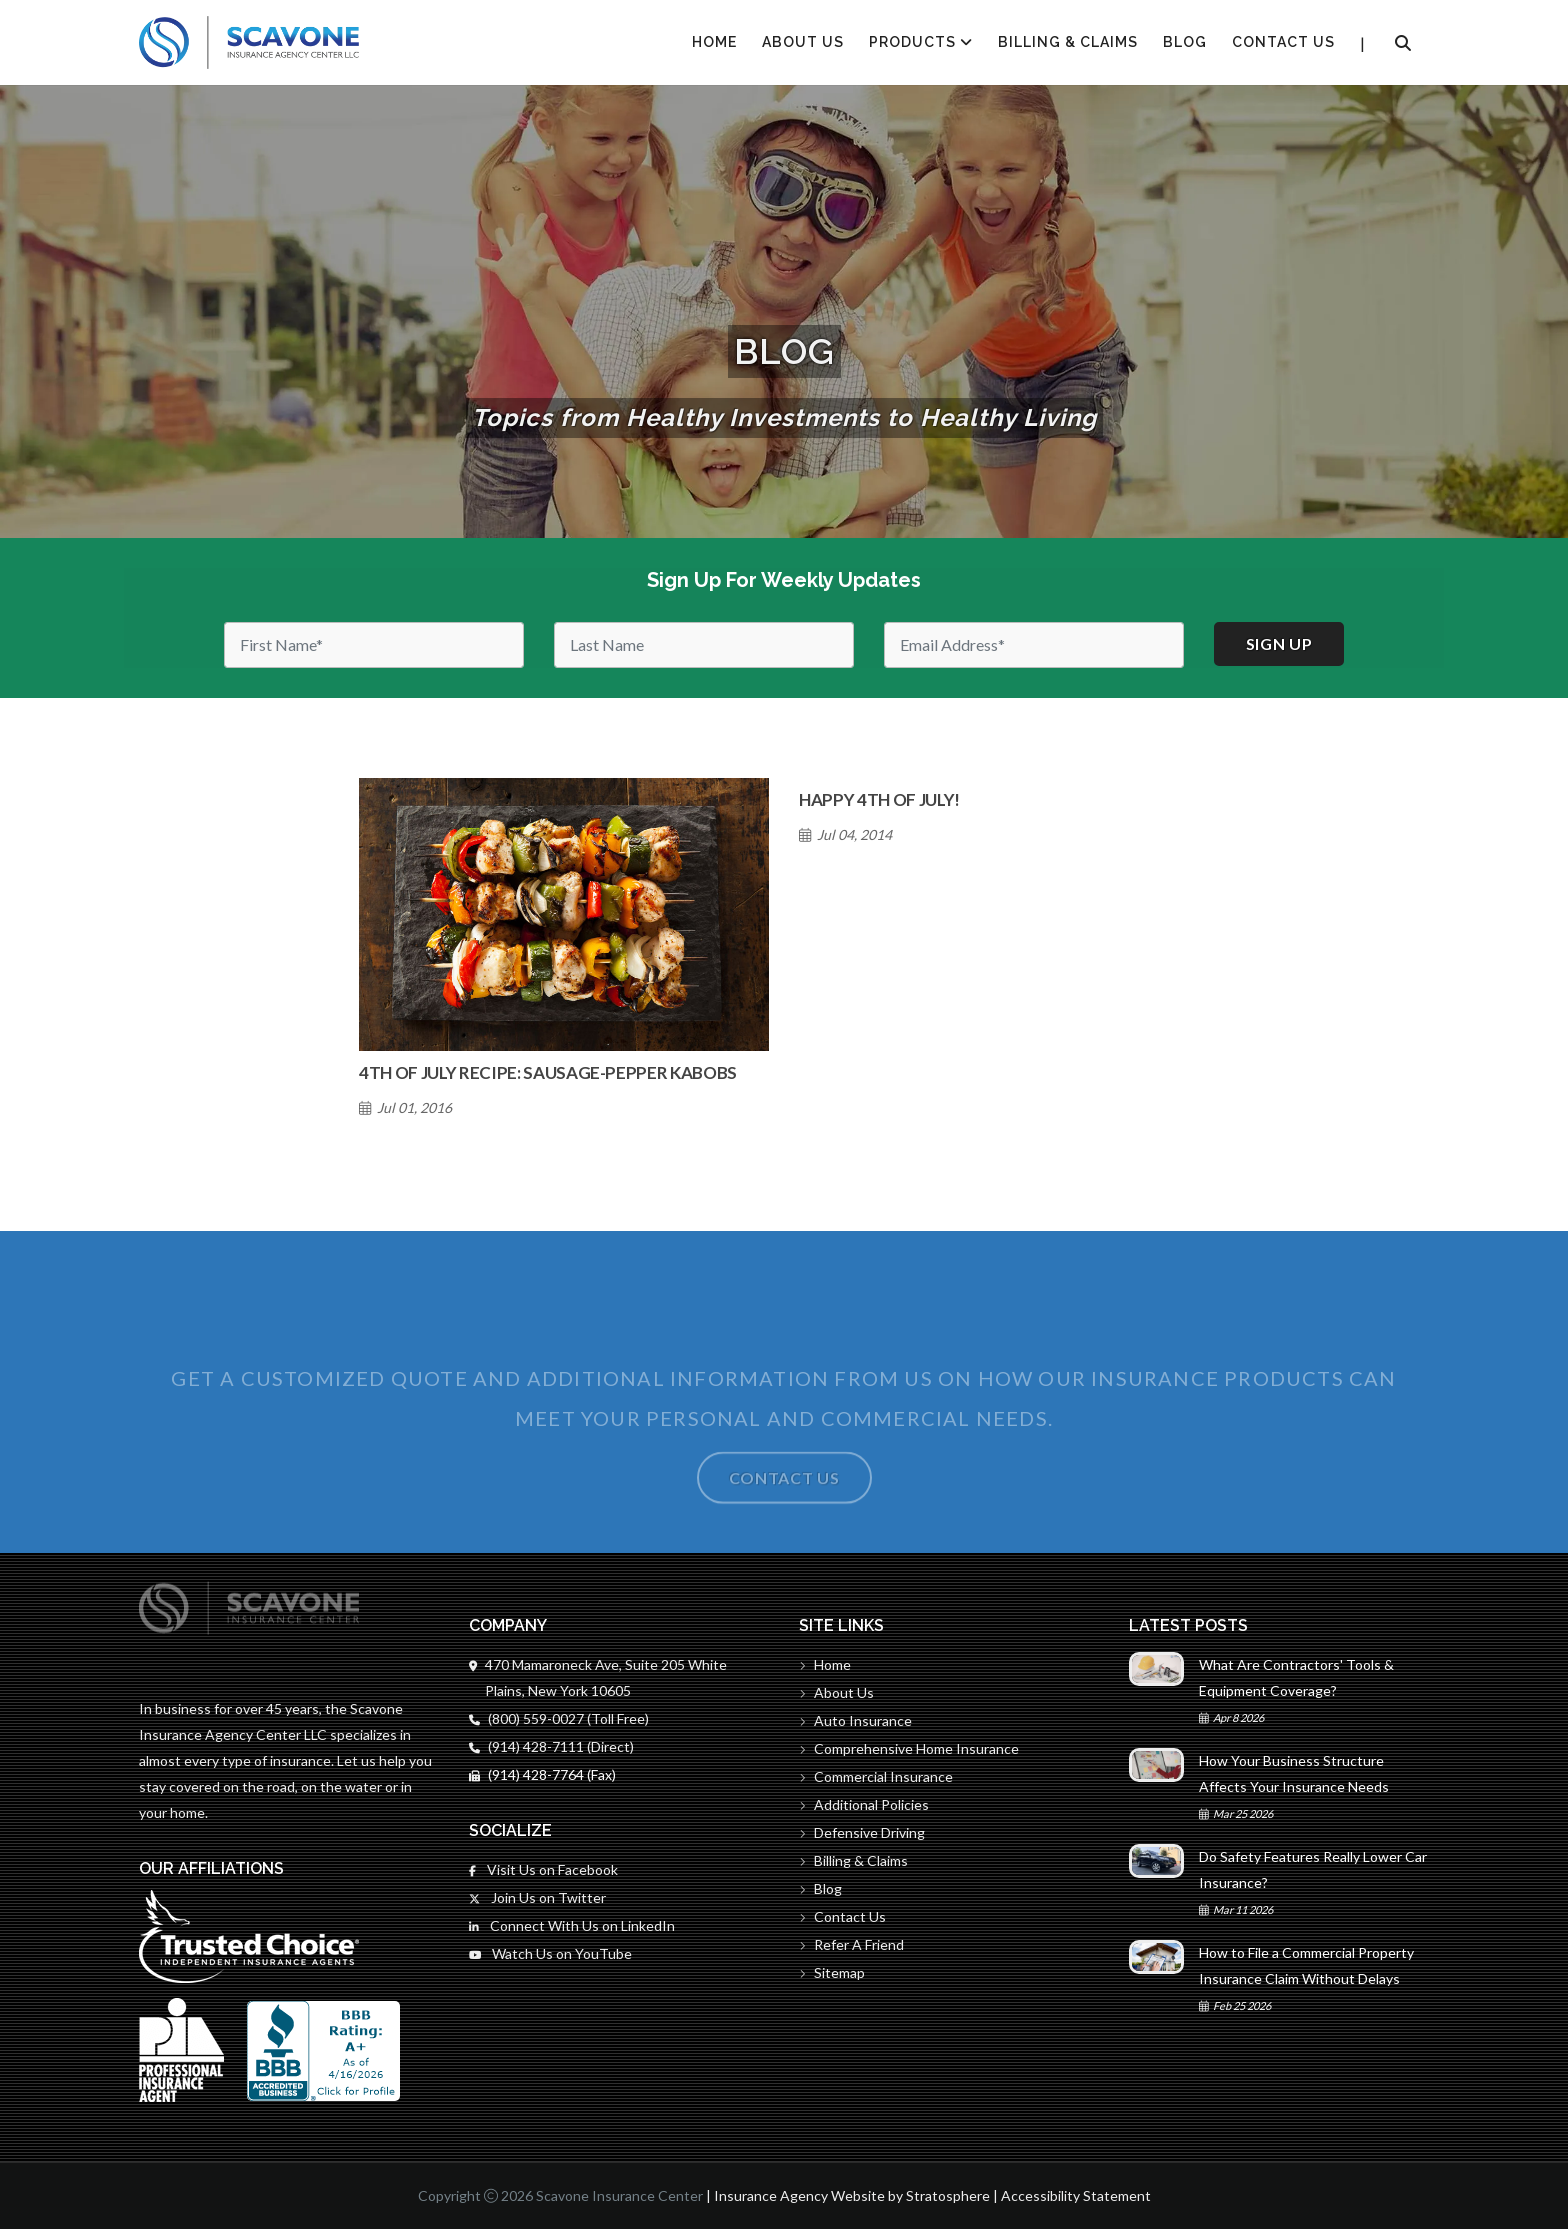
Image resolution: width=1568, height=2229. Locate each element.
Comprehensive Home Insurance (909, 1748)
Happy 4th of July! (879, 799)
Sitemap (832, 1972)
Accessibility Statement (1076, 2195)
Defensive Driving (862, 1832)
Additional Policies (864, 1804)
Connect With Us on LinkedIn (572, 1925)
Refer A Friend (851, 1944)
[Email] (1034, 645)
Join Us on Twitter (537, 1897)
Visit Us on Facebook (543, 1869)
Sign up (1279, 643)
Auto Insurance (855, 1720)
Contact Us (1283, 42)
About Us (803, 42)
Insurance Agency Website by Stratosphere (852, 2195)
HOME (714, 42)
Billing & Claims (1068, 42)
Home (825, 1664)
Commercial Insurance (876, 1776)
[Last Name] (704, 645)
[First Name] (374, 645)
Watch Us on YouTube (550, 1953)
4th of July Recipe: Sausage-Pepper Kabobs (548, 1072)
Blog (1185, 42)
